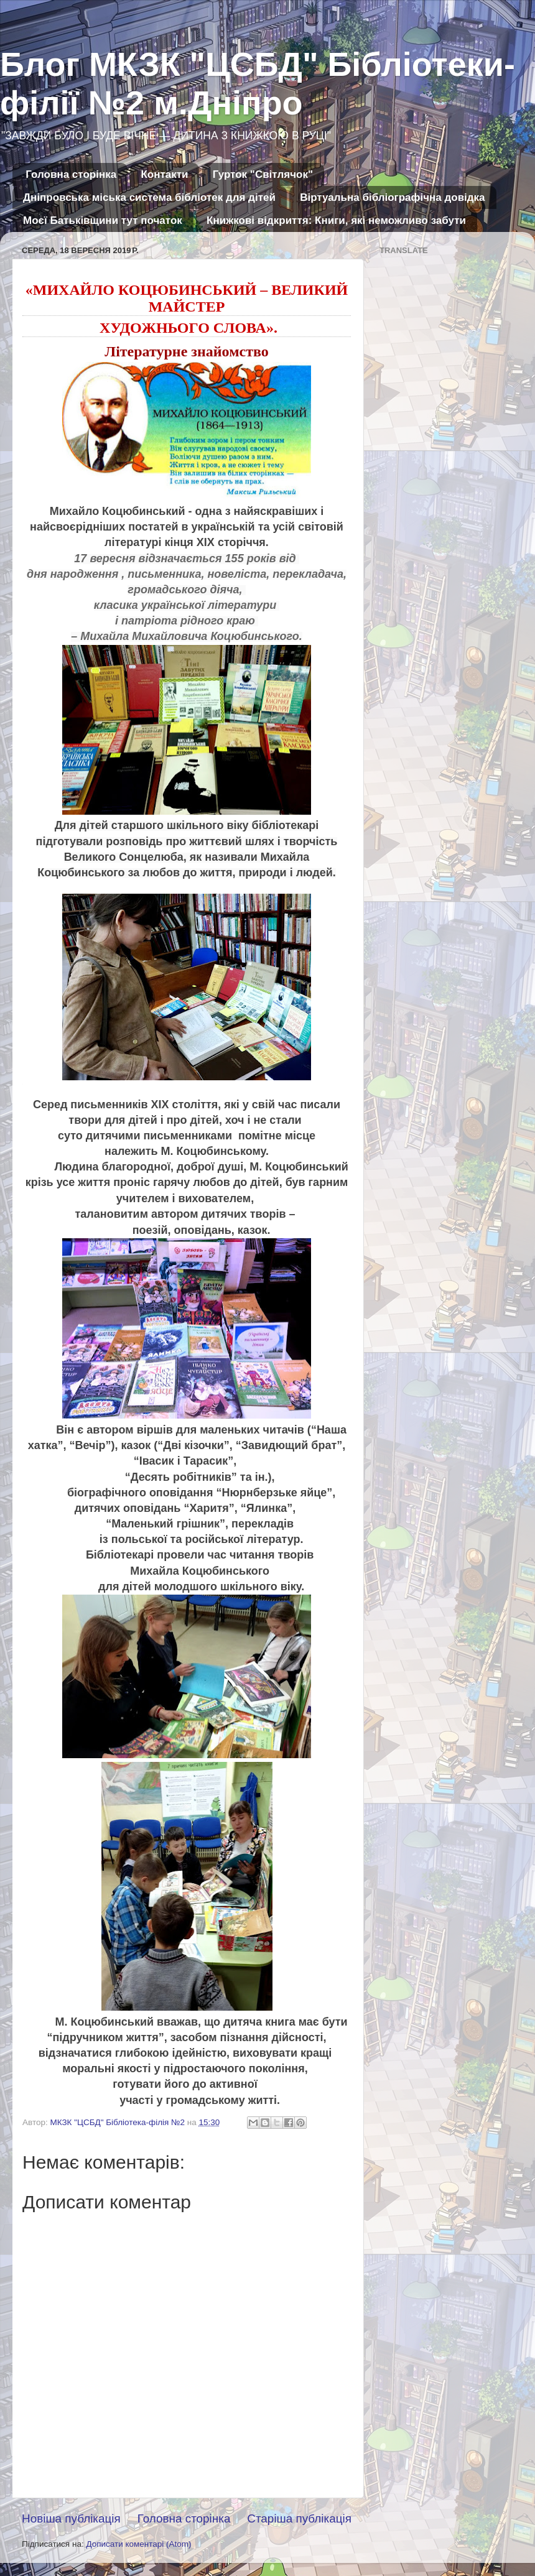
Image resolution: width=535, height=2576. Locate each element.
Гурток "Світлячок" (263, 174)
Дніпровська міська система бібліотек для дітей (149, 197)
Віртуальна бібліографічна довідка (392, 197)
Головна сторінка (71, 174)
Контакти (164, 174)
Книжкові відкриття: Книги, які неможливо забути (336, 220)
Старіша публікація (299, 2518)
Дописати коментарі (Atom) (138, 2544)
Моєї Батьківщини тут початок (102, 220)
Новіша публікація (71, 2518)
